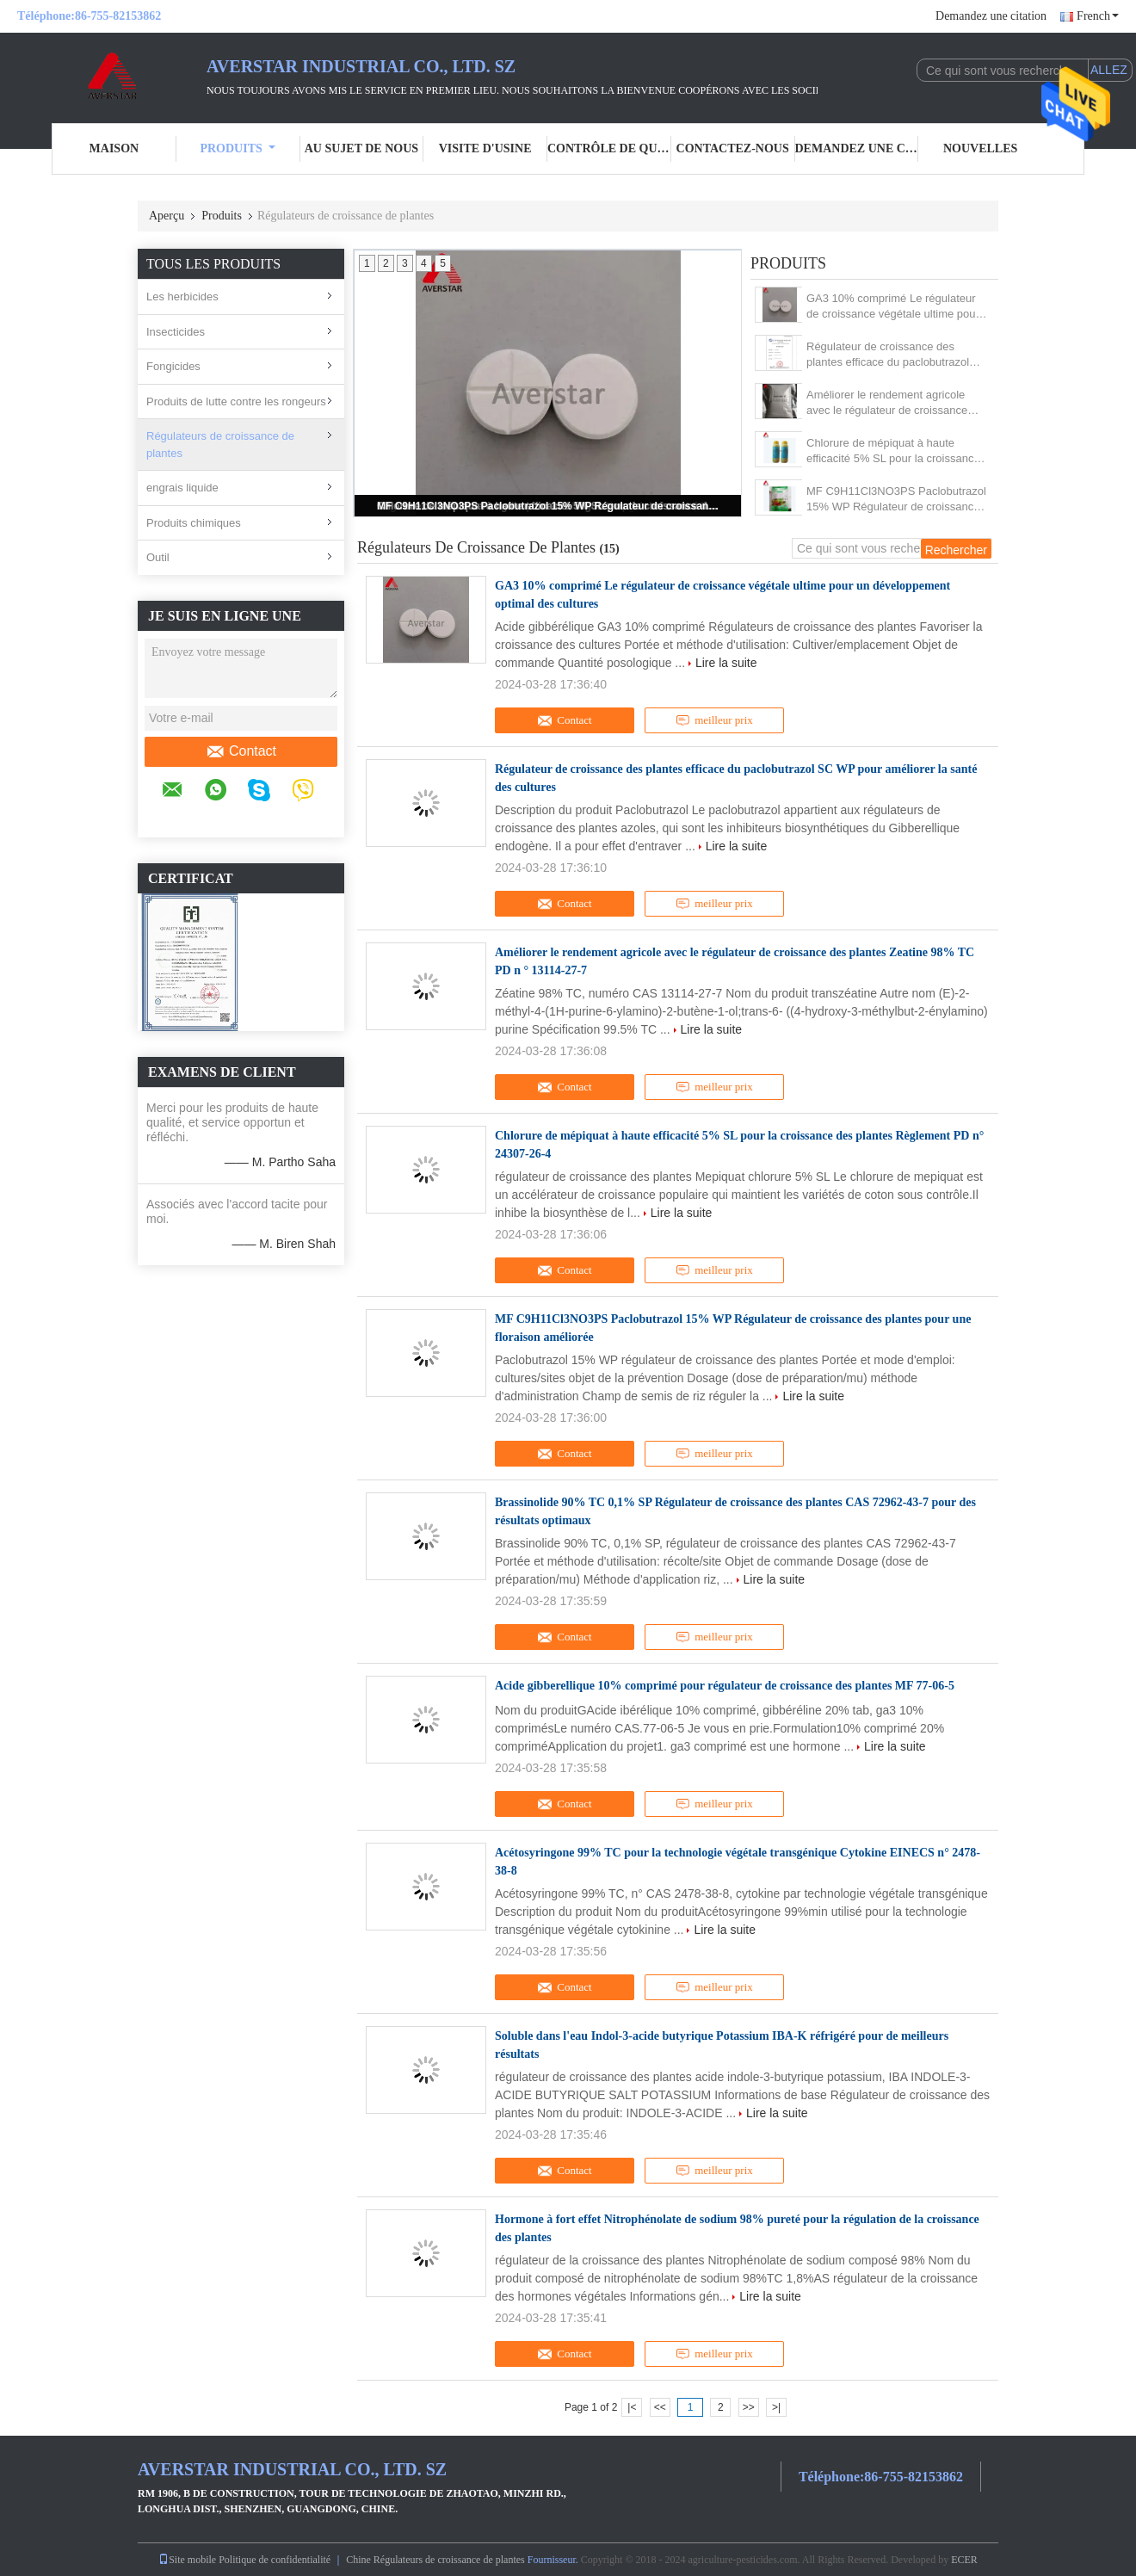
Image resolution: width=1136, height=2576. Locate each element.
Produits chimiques (193, 522)
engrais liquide (182, 487)
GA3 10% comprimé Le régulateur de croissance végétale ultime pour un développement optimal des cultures (892, 307)
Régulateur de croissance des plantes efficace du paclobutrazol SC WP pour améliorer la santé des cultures (894, 355)
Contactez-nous (732, 148)
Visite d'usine (485, 148)
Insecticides (175, 331)
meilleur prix (714, 720)
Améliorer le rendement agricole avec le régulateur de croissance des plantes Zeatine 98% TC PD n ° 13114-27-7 (894, 403)
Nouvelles (980, 148)
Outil (158, 557)
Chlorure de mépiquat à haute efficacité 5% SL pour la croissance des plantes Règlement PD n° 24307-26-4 (893, 451)
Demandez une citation (990, 15)
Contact (241, 751)
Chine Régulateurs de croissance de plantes (435, 2560)
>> (749, 2407)
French (1098, 15)
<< (660, 2407)
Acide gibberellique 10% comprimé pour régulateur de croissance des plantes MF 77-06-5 (724, 1685)
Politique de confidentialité (274, 2560)
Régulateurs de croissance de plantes (220, 444)
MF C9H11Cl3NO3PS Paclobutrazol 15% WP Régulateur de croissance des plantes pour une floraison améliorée (549, 506)
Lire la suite (726, 663)
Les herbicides (182, 296)
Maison (114, 148)
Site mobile (187, 2560)
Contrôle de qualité (609, 148)
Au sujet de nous (361, 148)
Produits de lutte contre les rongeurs (236, 401)
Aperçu (166, 215)
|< (631, 2407)
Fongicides (173, 366)
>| (776, 2407)
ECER (964, 2560)
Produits (237, 148)
